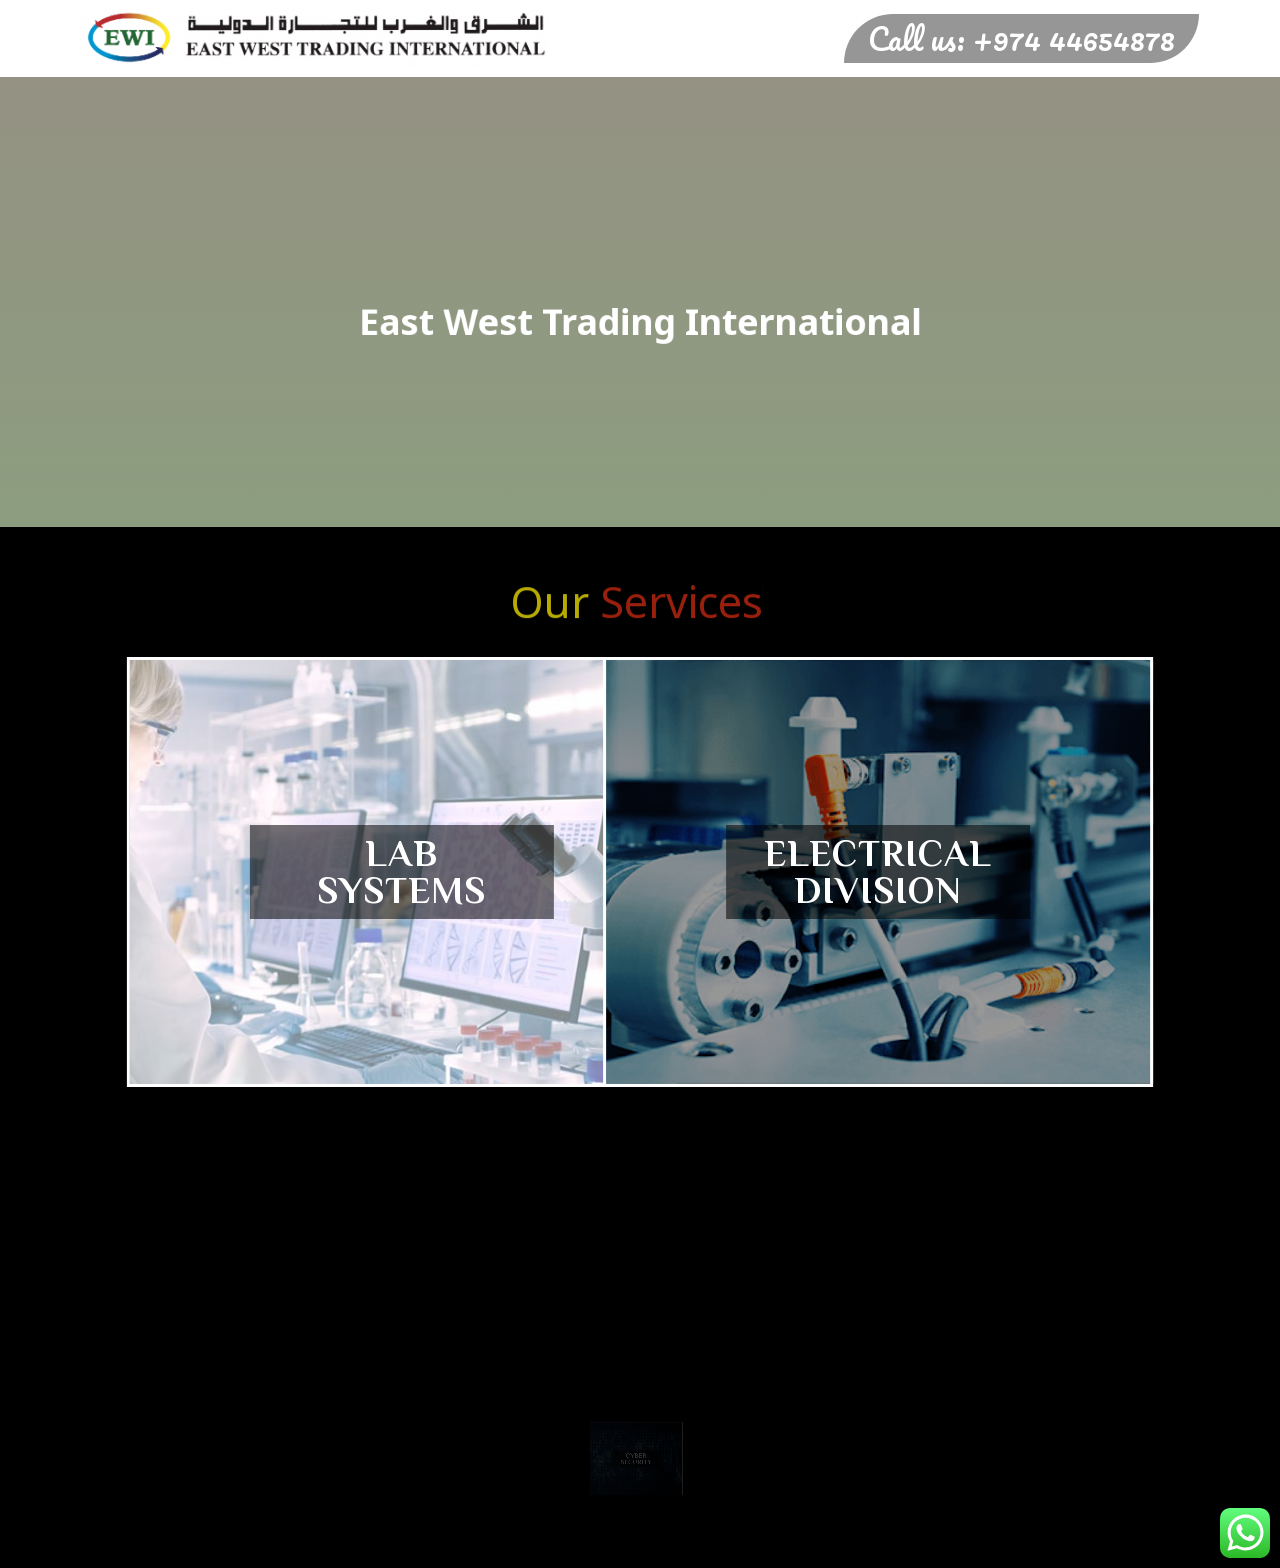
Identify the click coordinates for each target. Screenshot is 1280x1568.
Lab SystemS (437, 872)
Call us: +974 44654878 (1021, 38)
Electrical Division (843, 872)
